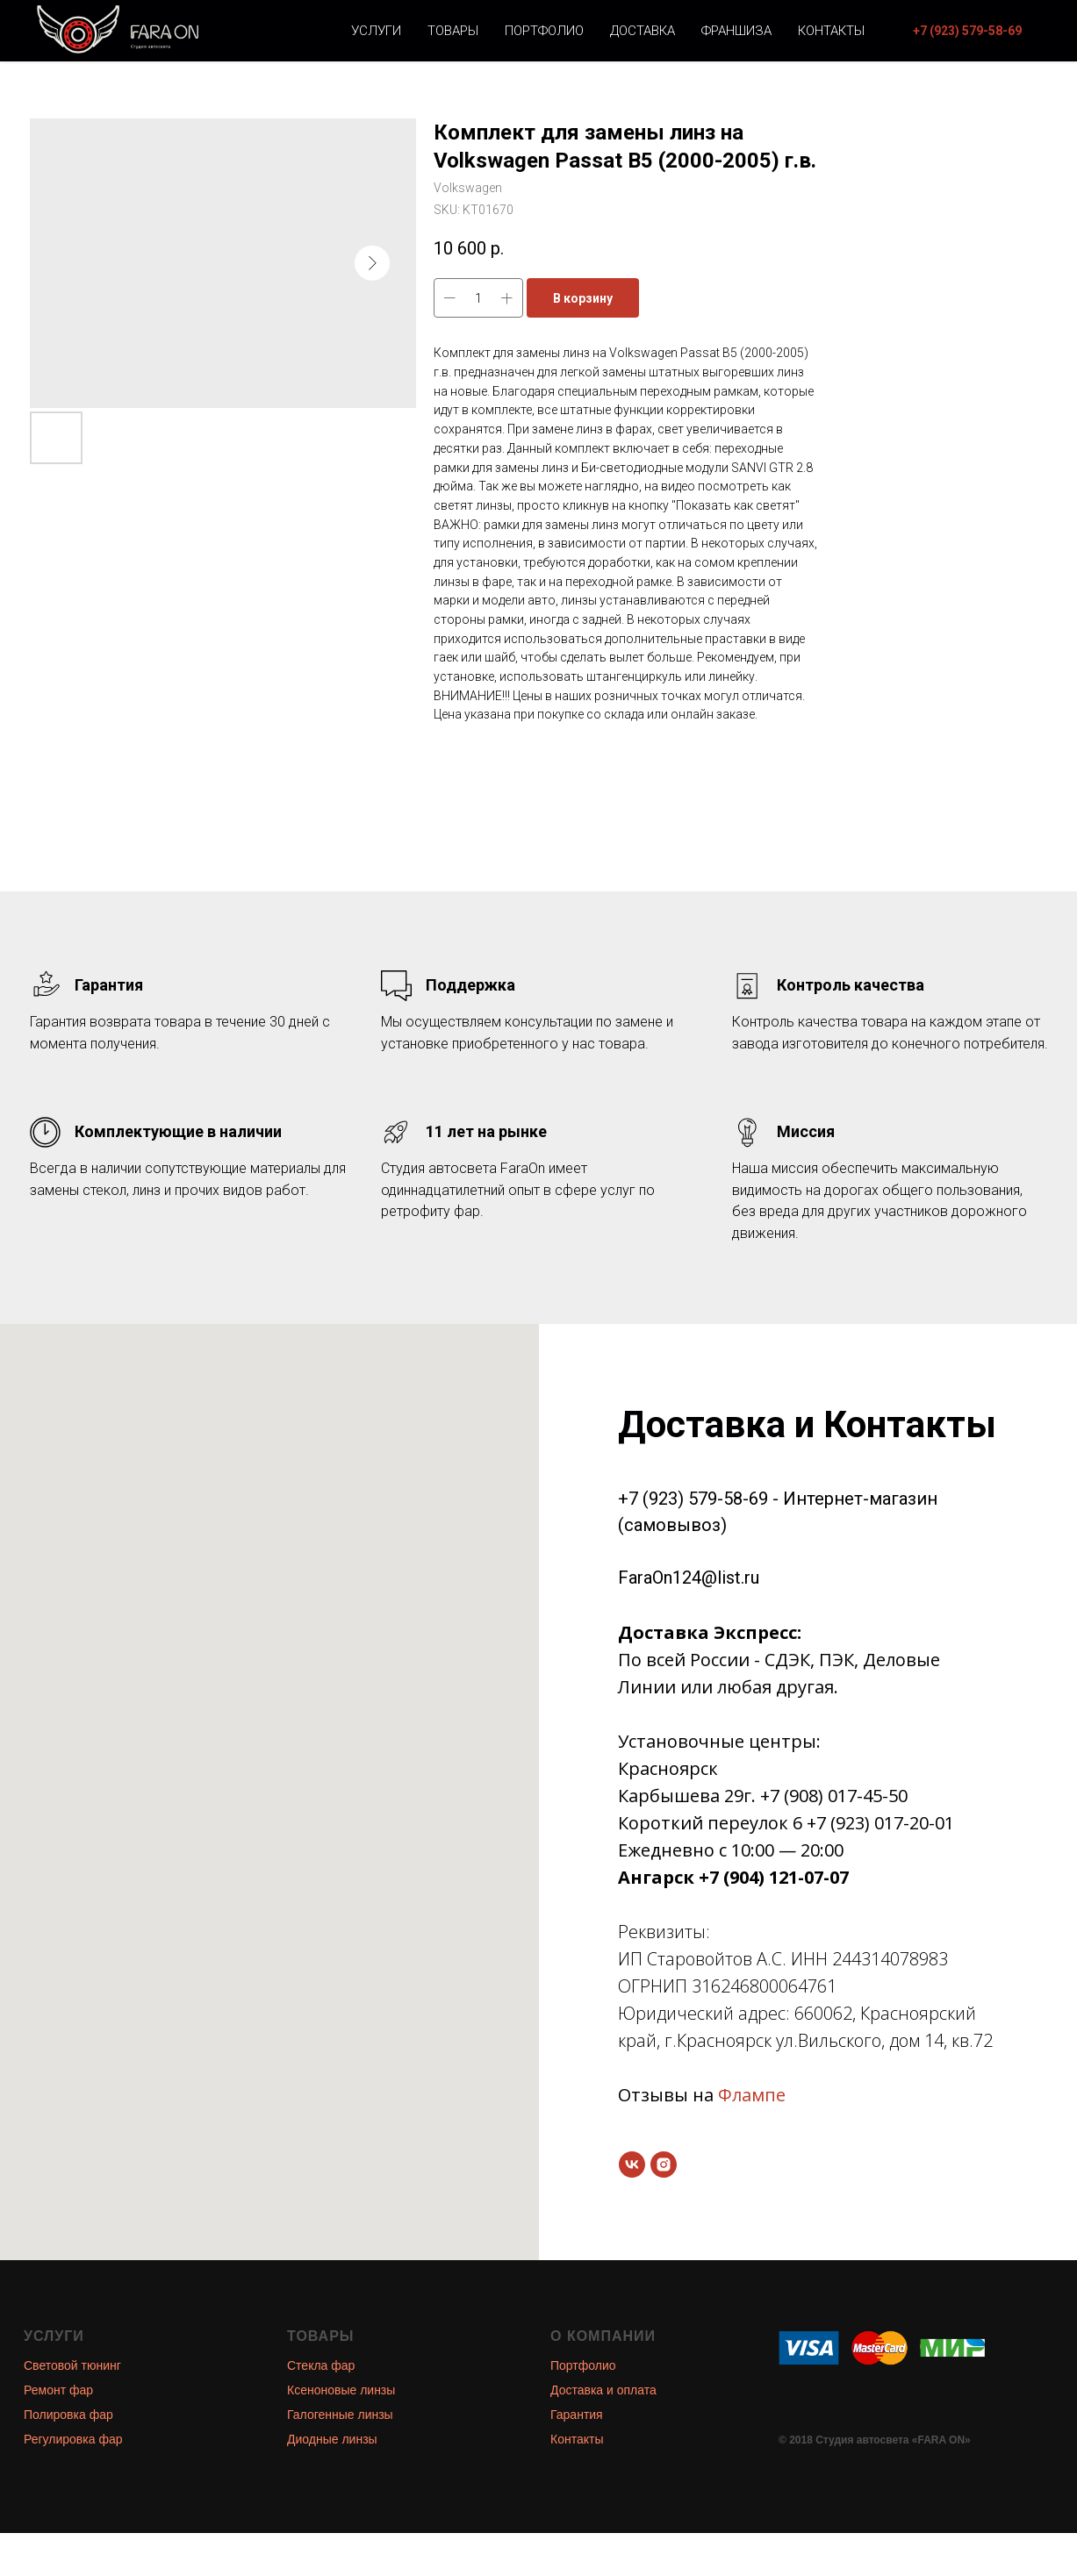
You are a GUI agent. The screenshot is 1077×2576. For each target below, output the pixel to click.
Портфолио (544, 31)
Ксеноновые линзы (341, 2390)
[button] (967, 30)
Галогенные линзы (340, 2415)
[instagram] (663, 2164)
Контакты (831, 31)
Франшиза (736, 31)
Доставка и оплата (603, 2390)
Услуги (376, 31)
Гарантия (576, 2415)
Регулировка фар (73, 2439)
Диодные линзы (332, 2439)
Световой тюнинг (72, 2365)
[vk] (632, 2164)
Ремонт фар (58, 2390)
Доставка (642, 31)
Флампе (752, 2095)
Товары (452, 31)
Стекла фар (321, 2365)
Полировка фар (68, 2415)
